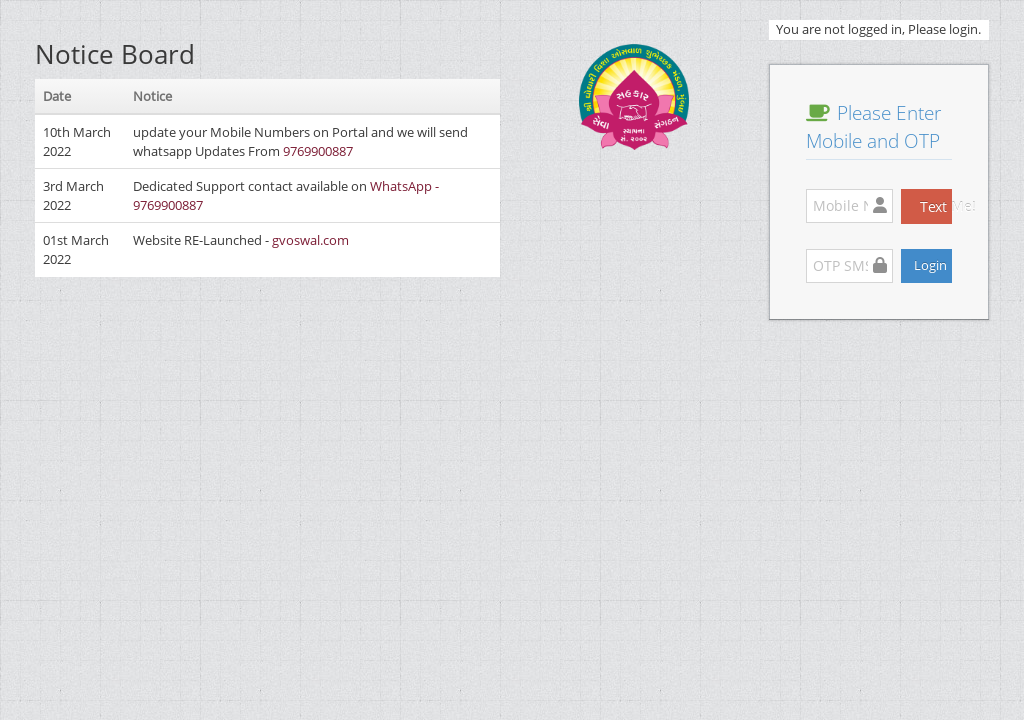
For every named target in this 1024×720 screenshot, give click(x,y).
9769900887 (318, 151)
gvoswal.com (310, 240)
